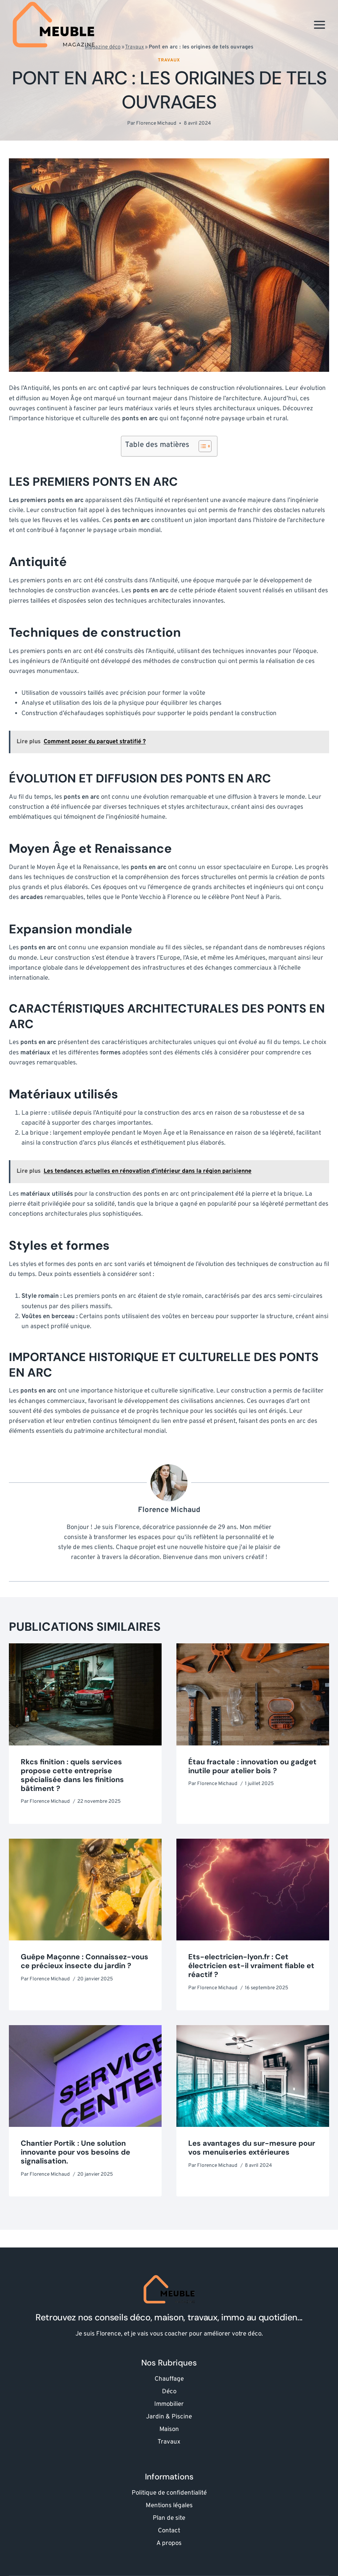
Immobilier (169, 2404)
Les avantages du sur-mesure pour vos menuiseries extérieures (251, 2147)
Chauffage (169, 2379)
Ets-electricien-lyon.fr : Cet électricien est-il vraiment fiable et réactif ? (251, 1965)
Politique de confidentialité (169, 2493)
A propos (169, 2543)
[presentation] (85, 1694)
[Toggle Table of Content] (201, 446)
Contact (169, 2531)
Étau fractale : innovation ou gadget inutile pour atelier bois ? (252, 1766)
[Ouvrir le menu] (319, 24)
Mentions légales (169, 2506)
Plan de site (169, 2518)
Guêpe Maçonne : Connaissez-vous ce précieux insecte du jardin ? (84, 1961)
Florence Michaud (156, 123)
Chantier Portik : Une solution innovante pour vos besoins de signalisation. (75, 2152)
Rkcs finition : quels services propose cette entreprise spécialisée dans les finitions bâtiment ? (72, 1775)
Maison (169, 2429)
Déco (169, 2392)
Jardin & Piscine (169, 2417)
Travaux (169, 60)
